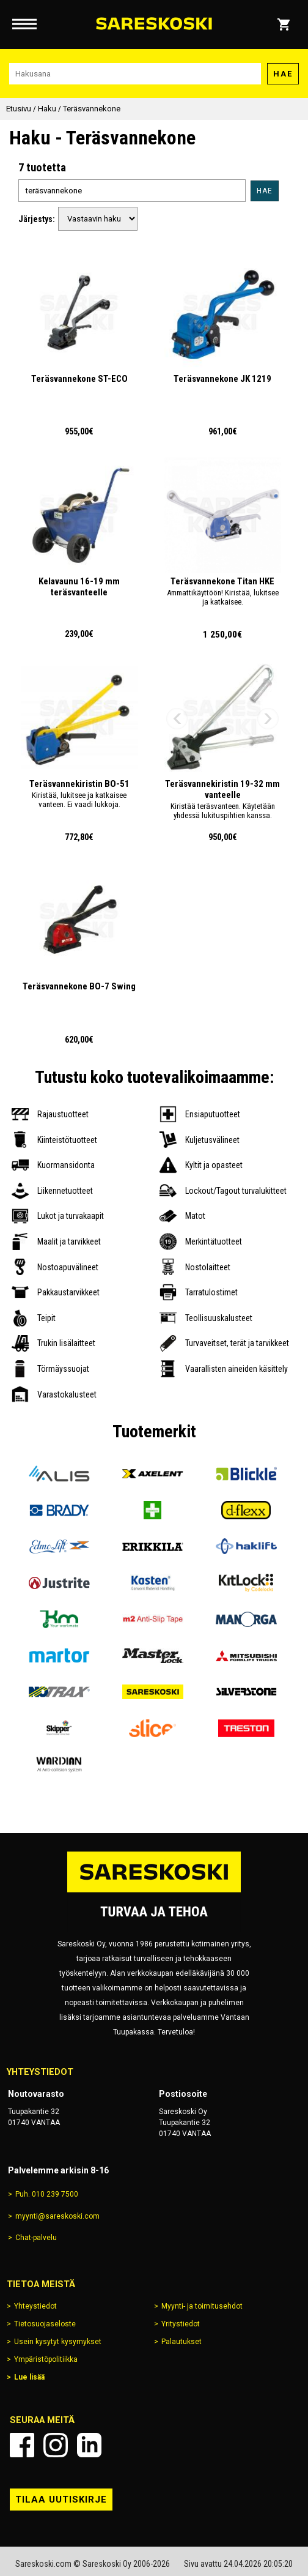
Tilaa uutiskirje (61, 2499)
